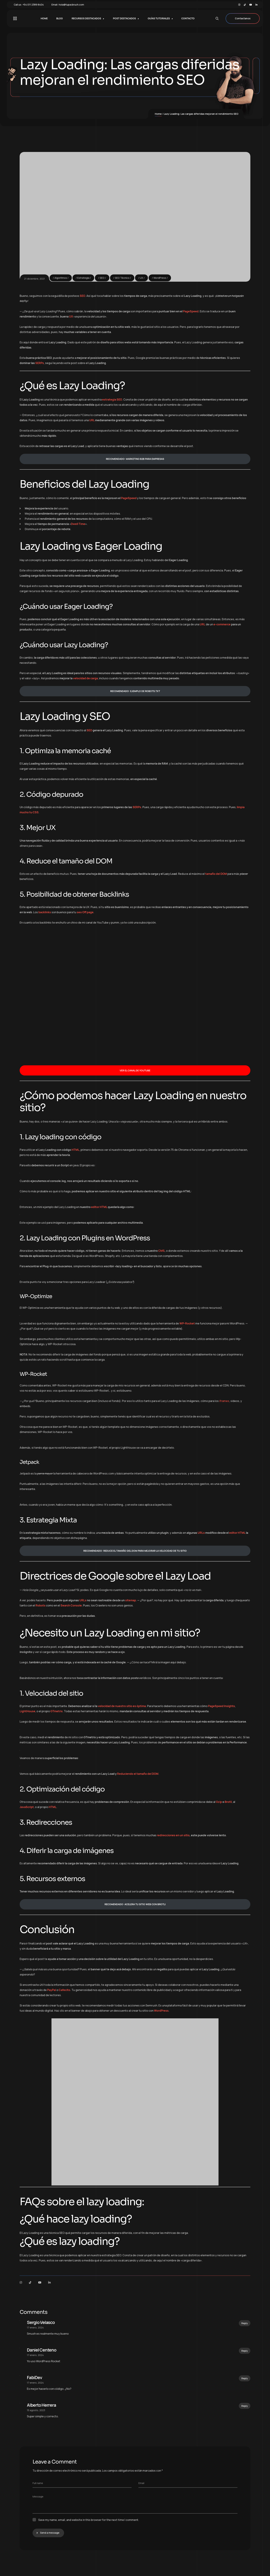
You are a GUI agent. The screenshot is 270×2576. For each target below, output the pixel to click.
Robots (40, 1605)
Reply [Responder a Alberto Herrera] (244, 2406)
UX (141, 277)
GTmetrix (56, 1711)
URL (92, 420)
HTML (75, 1150)
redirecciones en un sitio (173, 1835)
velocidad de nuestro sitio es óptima (122, 1706)
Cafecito (64, 1990)
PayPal (51, 1990)
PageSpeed (191, 311)
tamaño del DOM (216, 874)
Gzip (219, 1802)
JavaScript (27, 1807)
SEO (102, 277)
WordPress (159, 277)
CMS (161, 1251)
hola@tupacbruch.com (71, 4)
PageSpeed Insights (221, 1706)
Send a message (49, 2532)
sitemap (130, 1600)
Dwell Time (78, 524)
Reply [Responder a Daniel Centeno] (244, 2350)
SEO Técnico (122, 277)
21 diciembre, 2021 (34, 278)
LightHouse (27, 1711)
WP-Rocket (187, 1323)
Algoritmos (60, 277)
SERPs (39, 363)
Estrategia (83, 277)
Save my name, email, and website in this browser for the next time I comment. (88, 2520)
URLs (201, 1533)
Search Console (71, 1605)
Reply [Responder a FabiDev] (244, 2378)
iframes (224, 1401)
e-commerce (222, 624)
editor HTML (99, 1207)
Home (158, 113)
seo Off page (85, 912)
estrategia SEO (112, 399)
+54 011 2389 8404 (33, 4)
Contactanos (243, 18)
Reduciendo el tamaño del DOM (137, 1774)
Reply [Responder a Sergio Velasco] (244, 2323)
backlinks (44, 912)
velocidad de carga (85, 678)
